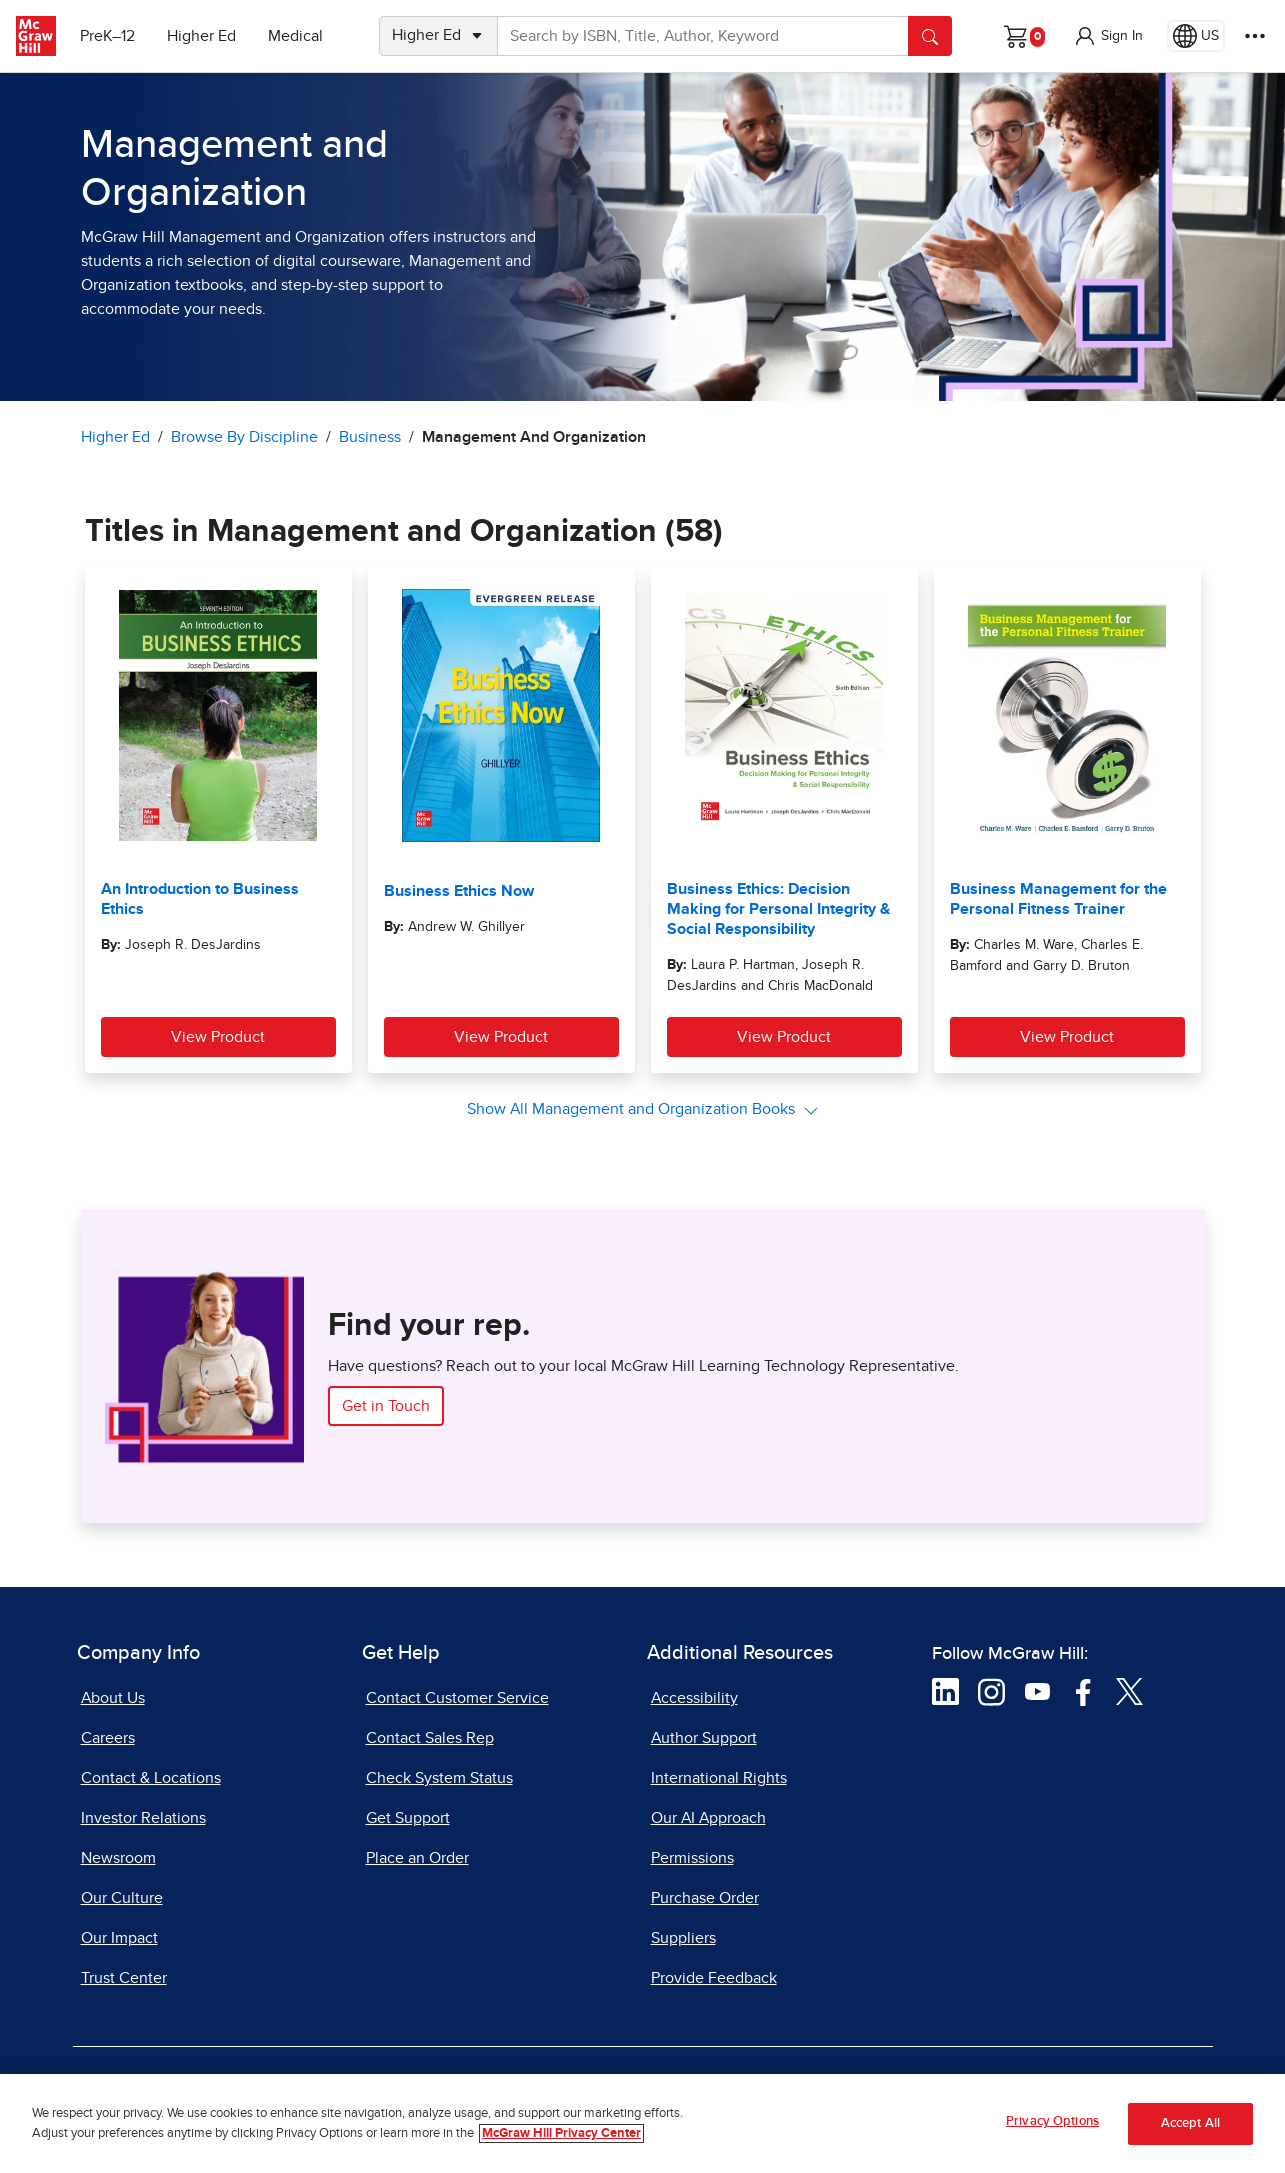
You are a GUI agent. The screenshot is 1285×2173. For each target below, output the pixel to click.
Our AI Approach (708, 1818)
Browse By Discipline (244, 437)
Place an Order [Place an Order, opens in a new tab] (417, 1858)
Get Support (408, 1818)
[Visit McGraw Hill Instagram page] (991, 1691)
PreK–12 (107, 36)
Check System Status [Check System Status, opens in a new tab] (439, 1778)
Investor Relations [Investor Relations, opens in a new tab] (143, 1818)
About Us (113, 1698)
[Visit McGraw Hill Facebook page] (1083, 1691)
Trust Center (124, 1978)
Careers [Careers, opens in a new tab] (108, 1738)
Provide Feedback (714, 1978)
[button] (1108, 36)
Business (370, 437)
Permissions (692, 1858)
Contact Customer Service (457, 1698)
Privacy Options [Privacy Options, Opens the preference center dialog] (1052, 2124)
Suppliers (683, 1938)
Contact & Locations (151, 1778)
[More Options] (1255, 36)
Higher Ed (201, 36)
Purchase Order (705, 1898)
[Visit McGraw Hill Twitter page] (1129, 1691)
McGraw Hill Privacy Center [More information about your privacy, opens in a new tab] (561, 2136)
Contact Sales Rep (430, 1738)
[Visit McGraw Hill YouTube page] (1037, 1691)
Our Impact (119, 1938)
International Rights (719, 1778)
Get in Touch (386, 1406)
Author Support (704, 1738)
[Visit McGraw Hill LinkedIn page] (945, 1691)
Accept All (1190, 2126)
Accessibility (694, 1698)
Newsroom (118, 1858)
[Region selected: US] (1196, 36)
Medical (295, 36)
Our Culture (122, 1898)
